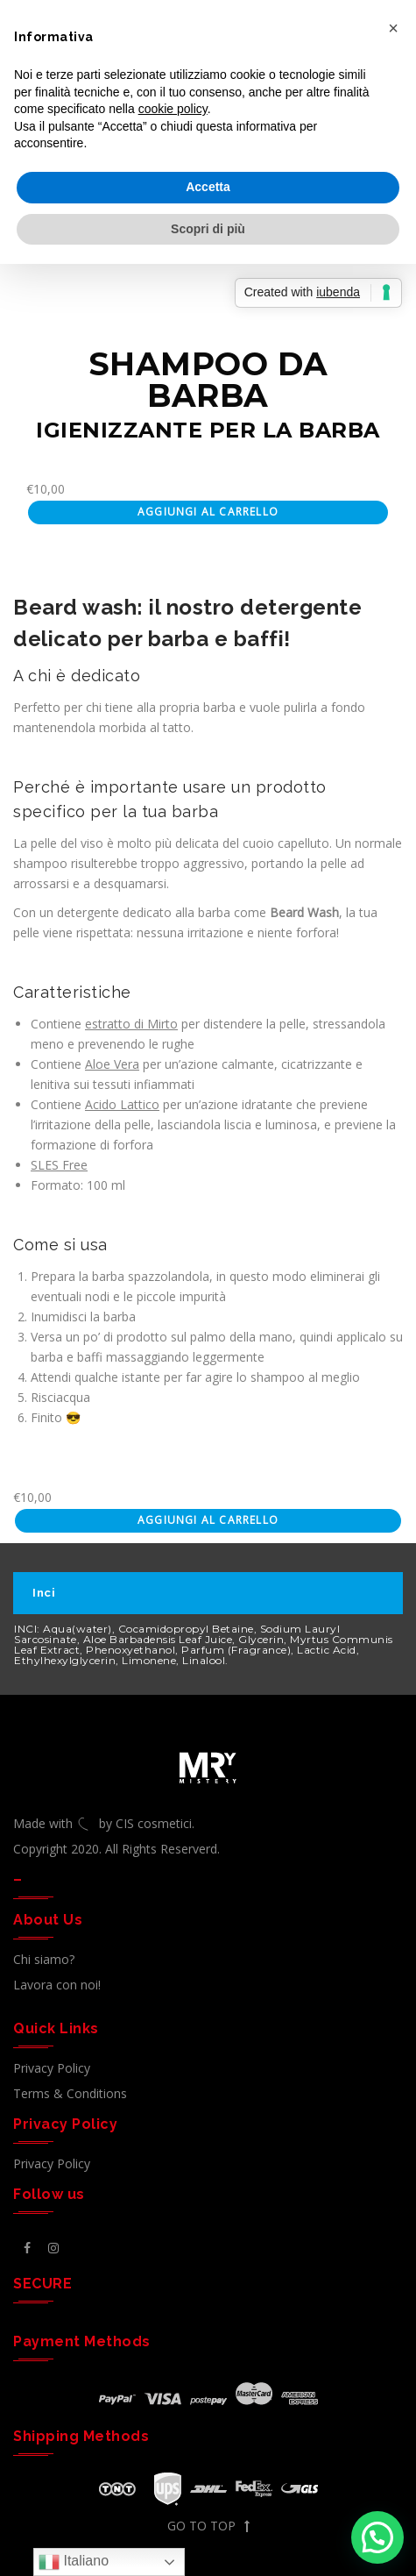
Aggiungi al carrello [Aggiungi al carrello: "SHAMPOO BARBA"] (208, 511)
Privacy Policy (51, 2068)
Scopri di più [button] (208, 229)
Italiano (74, 2561)
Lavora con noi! (57, 1984)
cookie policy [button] (173, 109)
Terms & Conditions (70, 2093)
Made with (56, 1823)
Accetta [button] (208, 187)
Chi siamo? (43, 1959)
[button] (377, 2537)
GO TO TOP (208, 2526)
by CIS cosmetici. (146, 1823)
